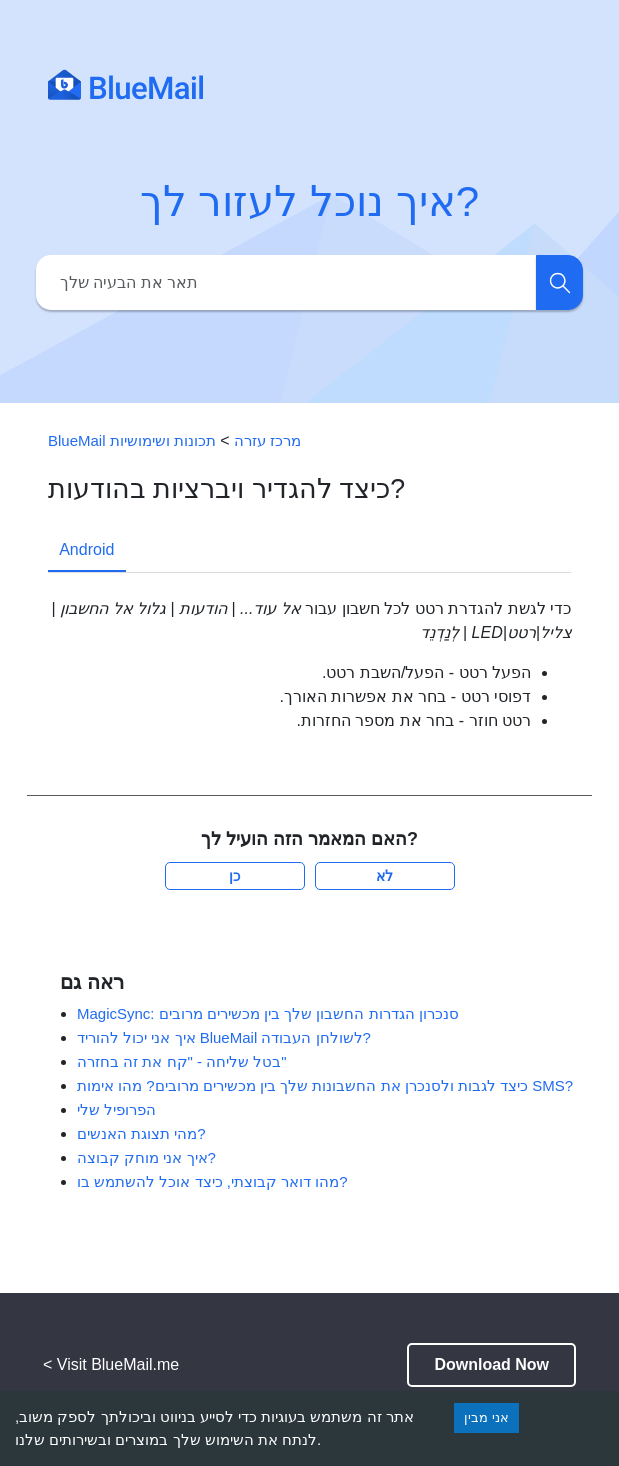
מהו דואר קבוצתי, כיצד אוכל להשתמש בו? (212, 1181)
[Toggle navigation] (550, 84)
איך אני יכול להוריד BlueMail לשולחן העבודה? (224, 1037)
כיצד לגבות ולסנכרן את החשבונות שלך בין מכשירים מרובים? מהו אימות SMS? (325, 1085)
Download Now (491, 1364)
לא (384, 876)
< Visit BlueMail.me (111, 1364)
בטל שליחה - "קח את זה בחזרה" (182, 1061)
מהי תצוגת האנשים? (141, 1133)
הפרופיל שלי (116, 1109)
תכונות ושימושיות (163, 440)
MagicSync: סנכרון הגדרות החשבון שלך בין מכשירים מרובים (268, 1013)
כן (234, 876)
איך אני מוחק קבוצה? (146, 1157)
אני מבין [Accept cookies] (486, 1417)
